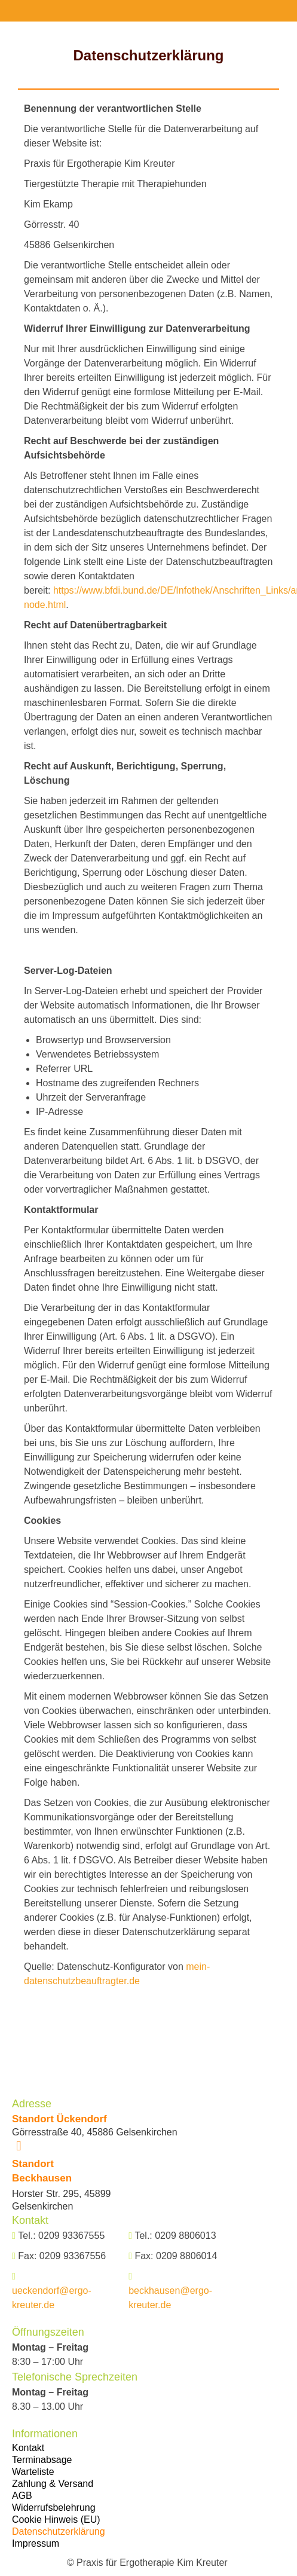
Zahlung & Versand (52, 2484)
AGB (22, 2496)
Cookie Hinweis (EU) (56, 2519)
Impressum (35, 2543)
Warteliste (33, 2472)
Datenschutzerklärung (58, 2531)
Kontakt (28, 2448)
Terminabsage (42, 2460)
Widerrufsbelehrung (54, 2507)
